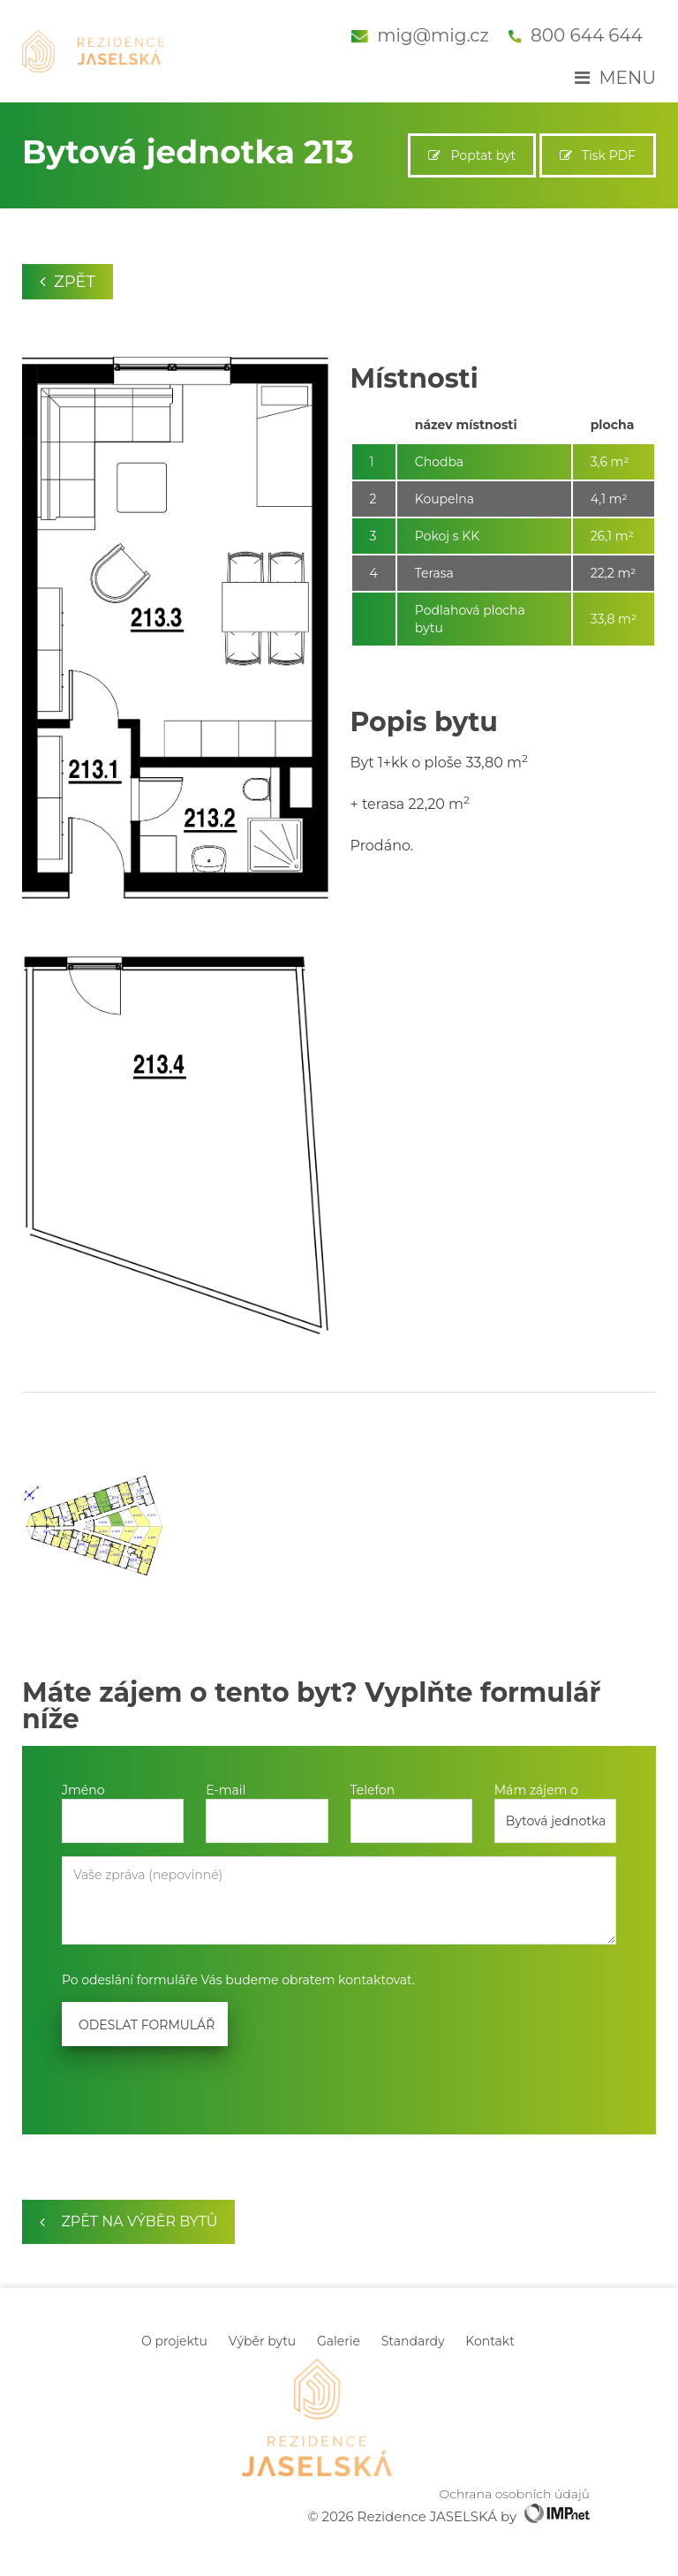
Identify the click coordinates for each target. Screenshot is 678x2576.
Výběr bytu (263, 2341)
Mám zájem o (536, 1790)
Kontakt (490, 2341)
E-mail (225, 1790)
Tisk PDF (598, 155)
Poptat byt (472, 155)
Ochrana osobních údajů (515, 2494)
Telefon (373, 1790)
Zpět (67, 281)
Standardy (413, 2341)
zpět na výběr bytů (128, 2221)
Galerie (338, 2341)
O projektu (174, 2341)
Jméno (83, 1790)
